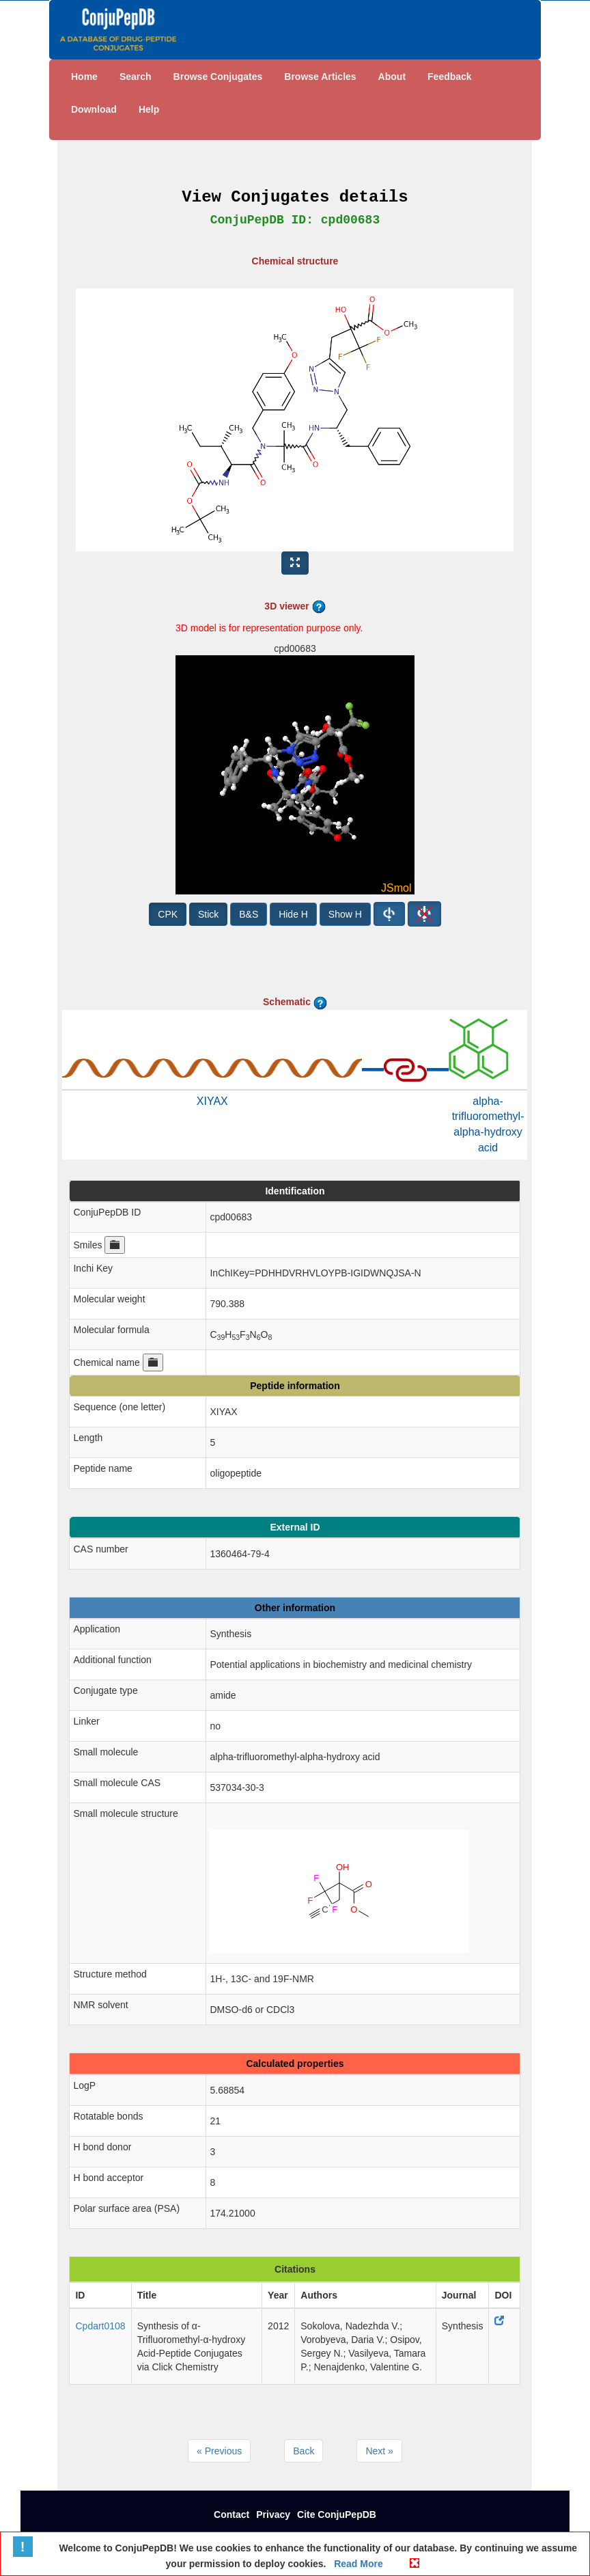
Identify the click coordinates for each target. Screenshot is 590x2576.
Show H (345, 914)
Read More (356, 2563)
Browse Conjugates (218, 76)
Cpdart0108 (100, 2325)
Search (136, 76)
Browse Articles (320, 76)
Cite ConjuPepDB (336, 2514)
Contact (231, 2514)
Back (303, 2450)
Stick (208, 914)
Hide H (293, 914)
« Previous (219, 2450)
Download (94, 109)
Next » (379, 2450)
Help (149, 109)
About (392, 76)
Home (84, 76)
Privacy (273, 2514)
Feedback (449, 76)
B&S (248, 914)
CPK (168, 914)
